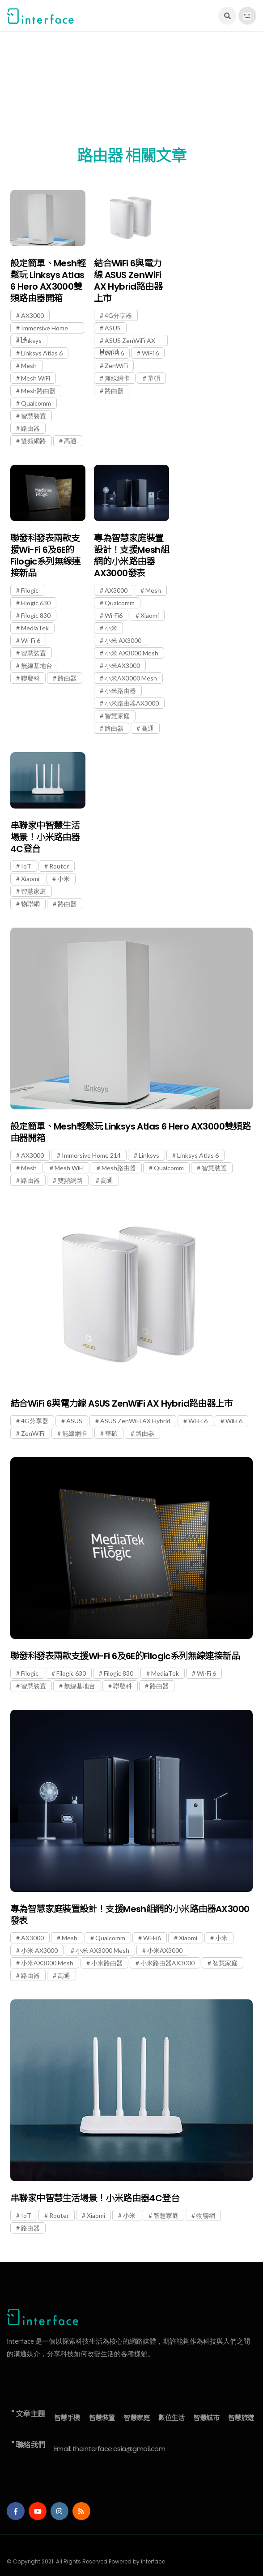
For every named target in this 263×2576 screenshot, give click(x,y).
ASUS (113, 328)
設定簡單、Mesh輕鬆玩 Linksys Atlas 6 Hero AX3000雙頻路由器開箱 (47, 280)
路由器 (30, 428)
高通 (70, 441)
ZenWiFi (116, 365)
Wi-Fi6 (114, 615)
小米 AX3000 (123, 640)
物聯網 (30, 903)
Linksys (31, 340)
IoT (26, 866)
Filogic (29, 590)
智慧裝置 (33, 415)
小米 (111, 628)
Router (59, 866)
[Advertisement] (131, 94)
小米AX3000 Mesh (131, 678)
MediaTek (35, 628)
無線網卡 (117, 378)
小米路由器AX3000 (132, 703)
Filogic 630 (36, 603)
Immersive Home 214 (42, 329)
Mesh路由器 (38, 390)
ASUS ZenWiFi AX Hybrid (127, 341)
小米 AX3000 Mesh (131, 653)
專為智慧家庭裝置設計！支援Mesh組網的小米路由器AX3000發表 (131, 555)
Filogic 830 (36, 615)
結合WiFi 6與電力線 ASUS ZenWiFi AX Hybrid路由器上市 (128, 280)
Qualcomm (36, 403)
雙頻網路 (33, 441)
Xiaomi (149, 615)
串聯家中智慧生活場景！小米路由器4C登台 (45, 837)
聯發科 (30, 678)
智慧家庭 (117, 715)
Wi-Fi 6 (114, 353)
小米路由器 (120, 690)
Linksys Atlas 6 (42, 353)
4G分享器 (118, 315)
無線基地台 (36, 665)
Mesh (29, 365)
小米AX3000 (122, 665)
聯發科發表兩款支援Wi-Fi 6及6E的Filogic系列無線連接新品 (45, 555)
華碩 (154, 378)
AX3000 (32, 315)
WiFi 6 (150, 353)
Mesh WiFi (35, 378)
